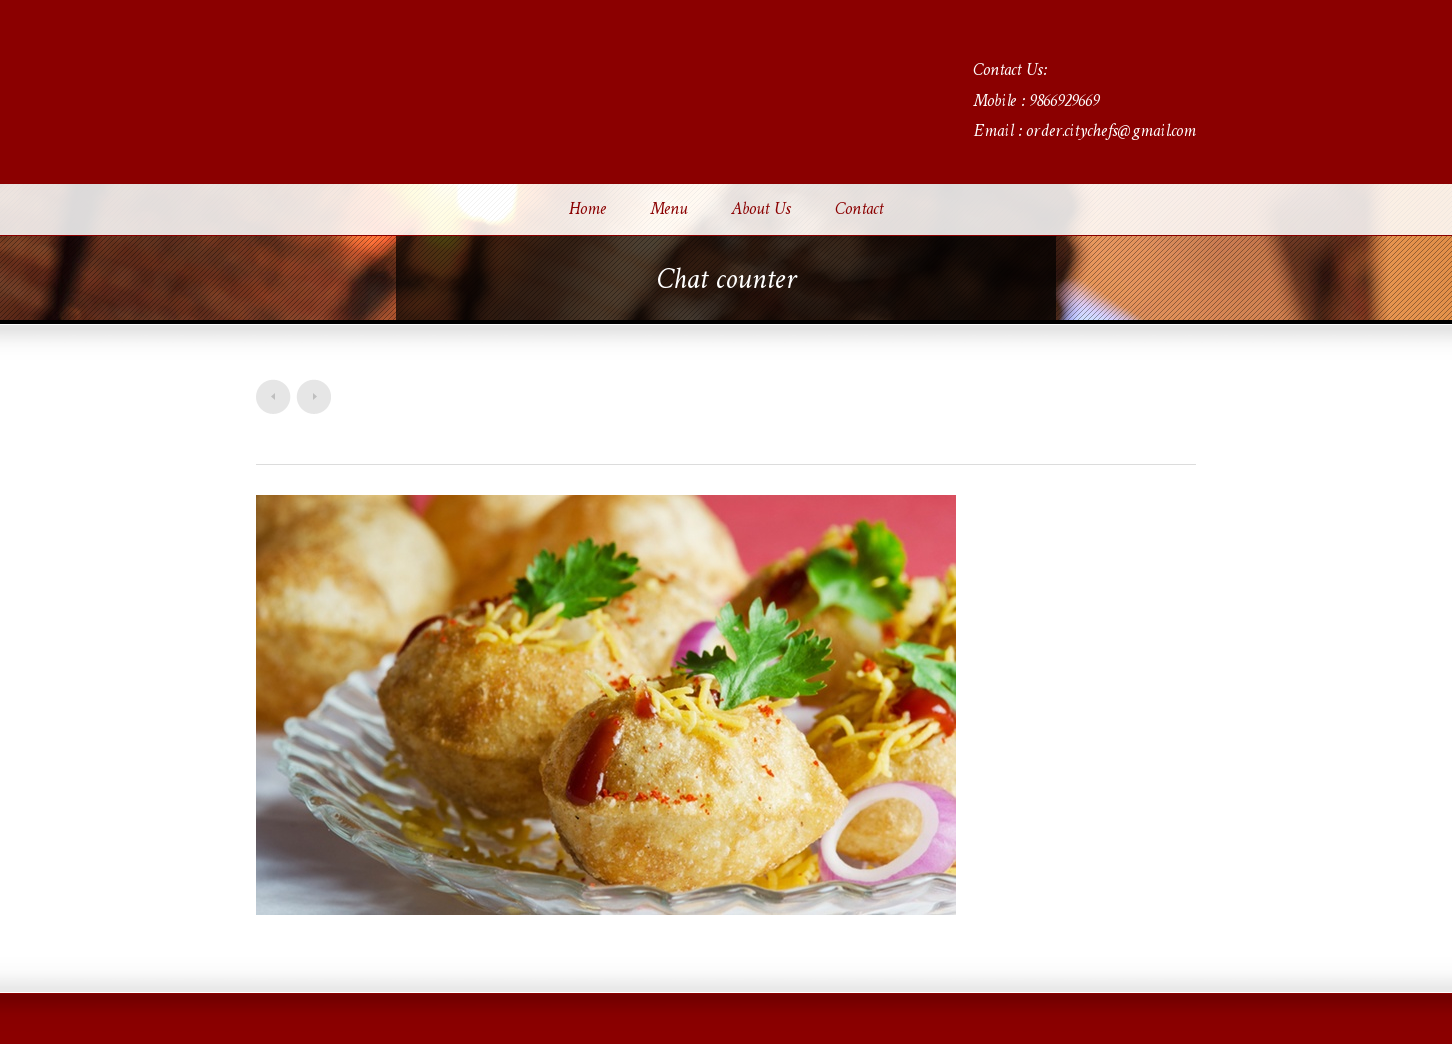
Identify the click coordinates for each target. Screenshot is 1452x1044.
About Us (761, 210)
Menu (668, 210)
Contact (859, 210)
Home (587, 210)
